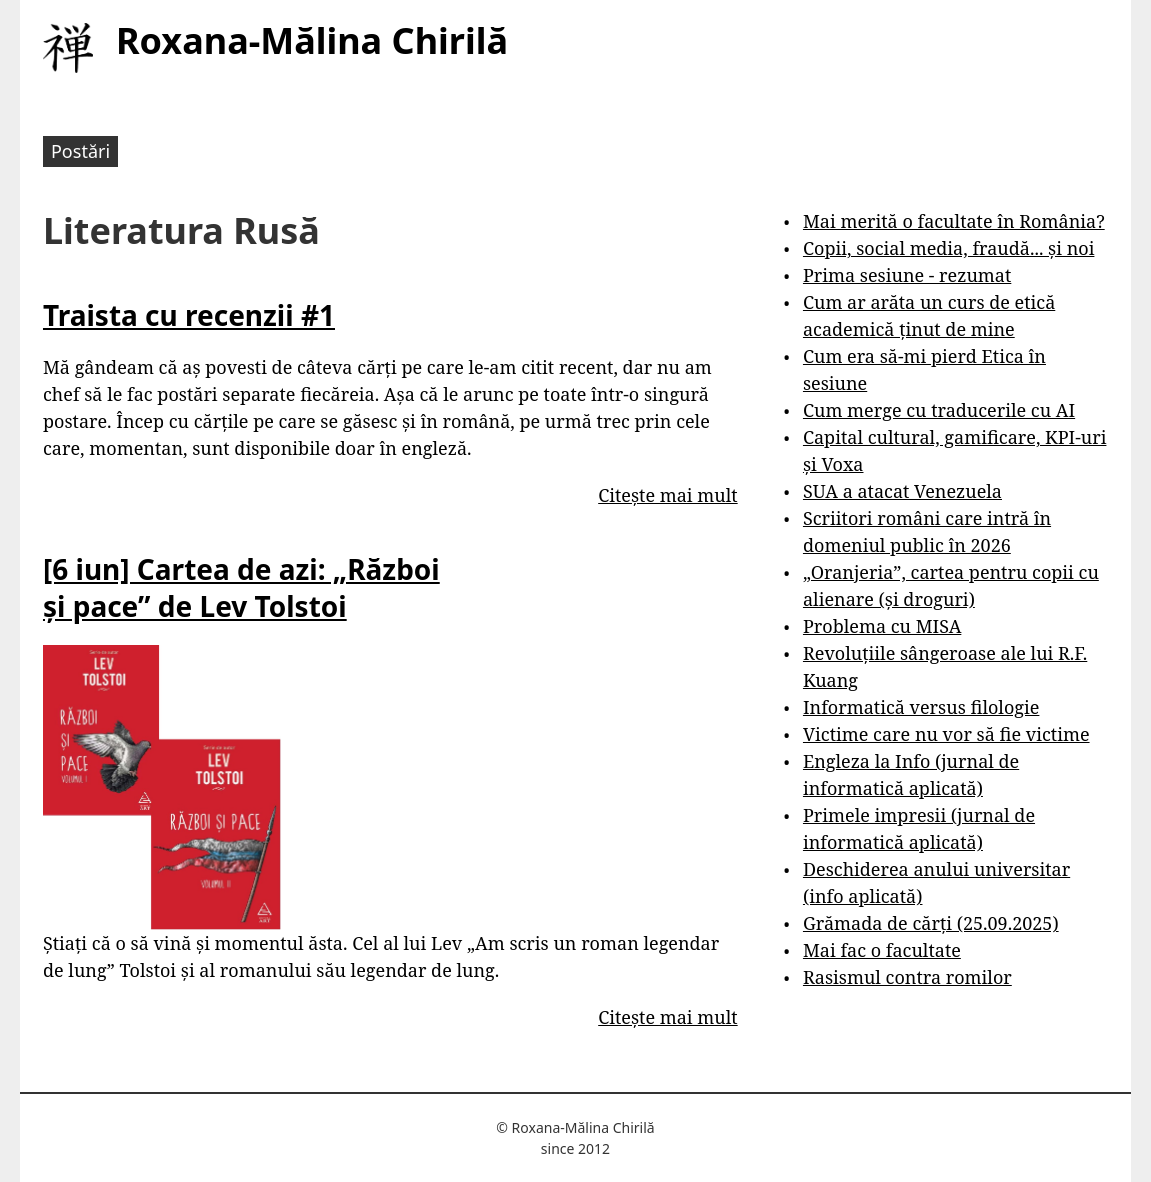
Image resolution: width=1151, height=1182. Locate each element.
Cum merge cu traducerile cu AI (939, 410)
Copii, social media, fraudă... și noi (948, 248)
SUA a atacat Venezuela (902, 491)
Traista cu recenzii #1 (189, 315)
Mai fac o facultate (882, 950)
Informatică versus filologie (921, 707)
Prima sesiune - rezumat (907, 275)
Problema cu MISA (882, 626)
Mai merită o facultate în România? (954, 221)
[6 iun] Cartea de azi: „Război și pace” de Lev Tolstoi (241, 587)
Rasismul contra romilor (907, 977)
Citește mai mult (667, 495)
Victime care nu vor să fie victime (946, 734)
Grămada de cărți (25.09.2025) (931, 923)
